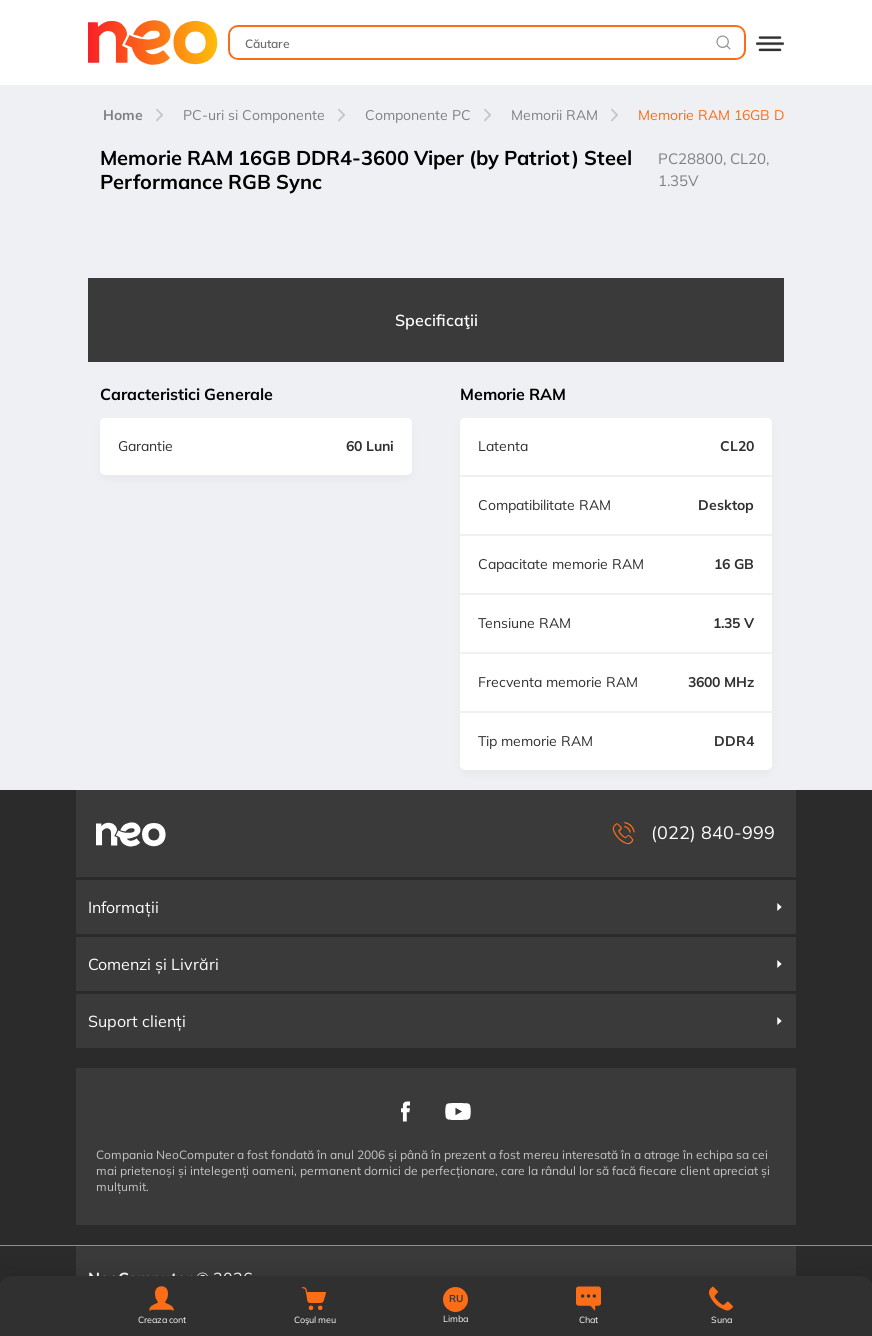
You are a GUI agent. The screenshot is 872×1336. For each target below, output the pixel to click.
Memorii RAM (554, 115)
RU (456, 1299)
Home (123, 115)
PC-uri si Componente (254, 115)
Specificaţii (436, 320)
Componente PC (418, 115)
